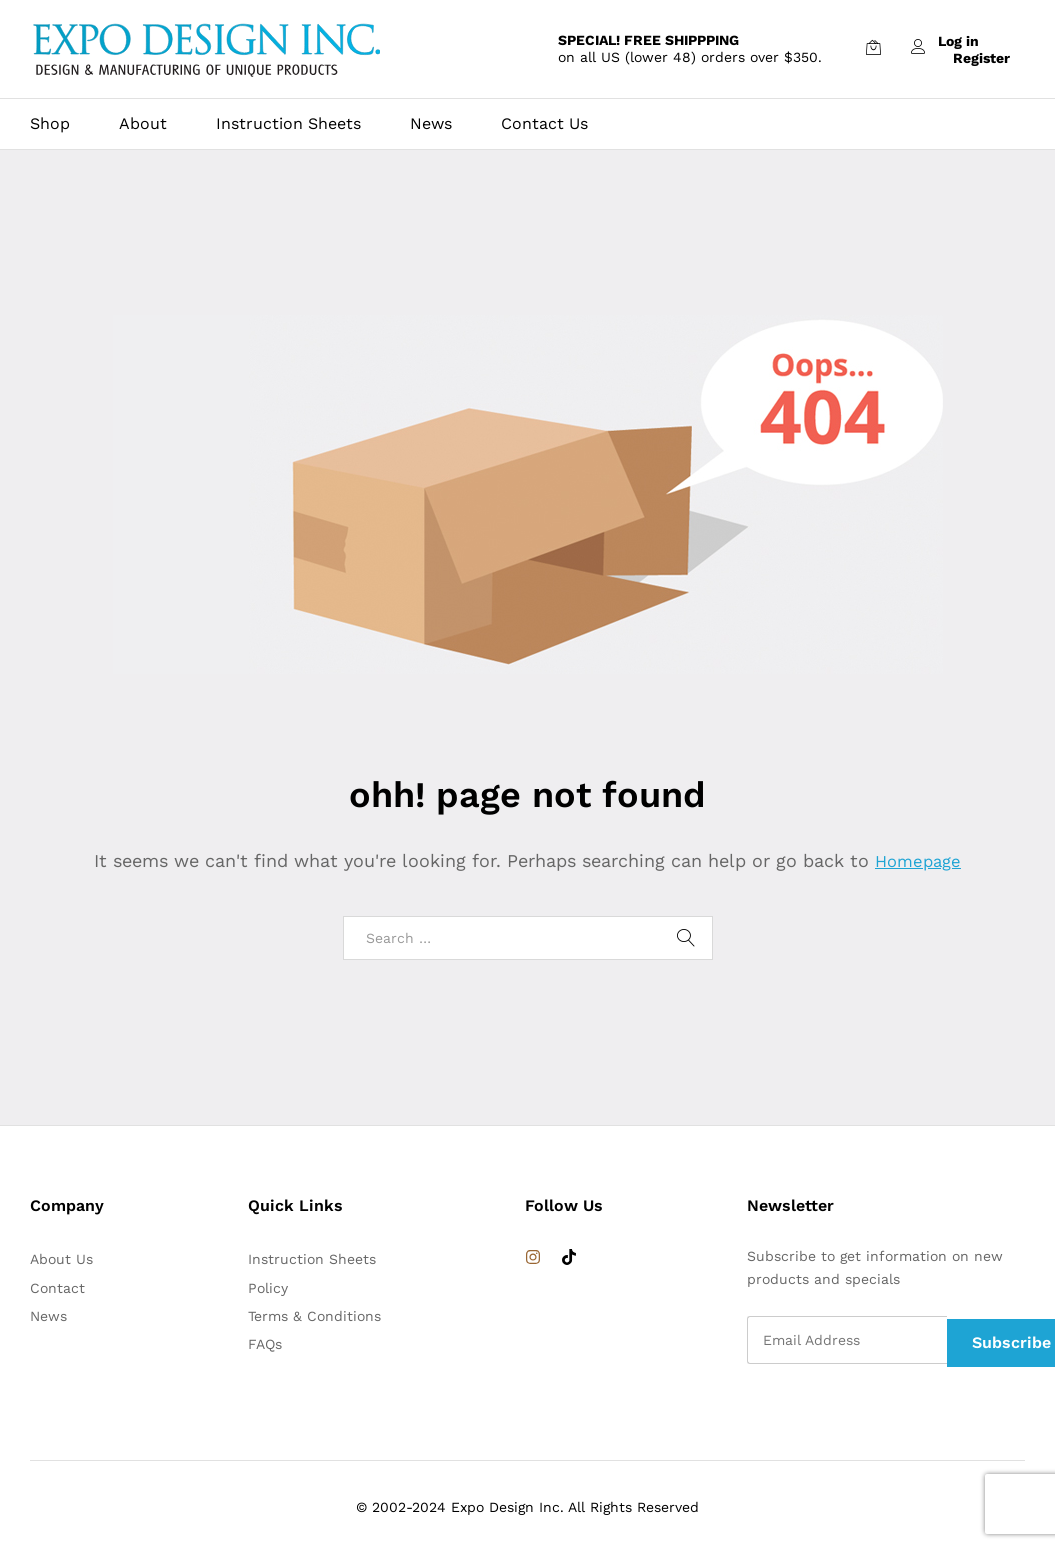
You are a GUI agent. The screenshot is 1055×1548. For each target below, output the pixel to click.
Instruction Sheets (288, 124)
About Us (61, 1259)
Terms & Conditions (314, 1316)
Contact (57, 1288)
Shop (50, 124)
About (143, 124)
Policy (268, 1288)
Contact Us (544, 124)
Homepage (918, 860)
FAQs (265, 1344)
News (431, 124)
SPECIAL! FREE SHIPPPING (648, 40)
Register (981, 57)
